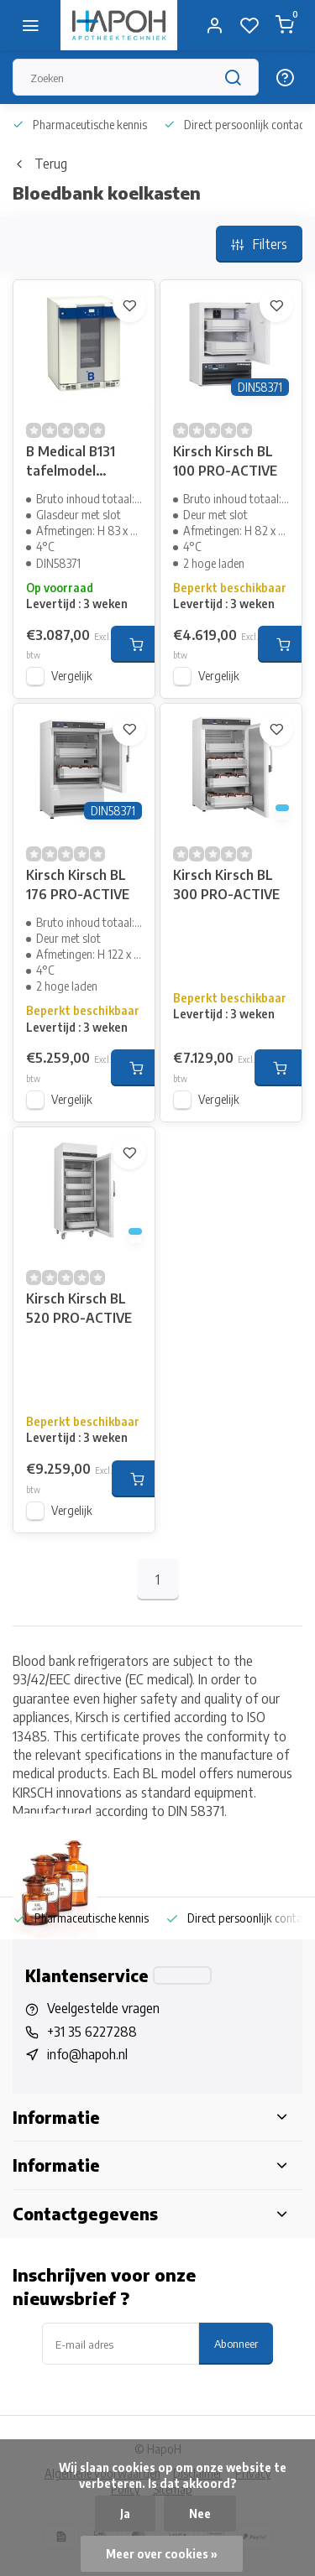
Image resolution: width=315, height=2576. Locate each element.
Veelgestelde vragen (103, 2008)
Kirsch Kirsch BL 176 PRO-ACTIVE (77, 884)
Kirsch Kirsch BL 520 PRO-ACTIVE (79, 1307)
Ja (125, 2513)
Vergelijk (71, 676)
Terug (40, 163)
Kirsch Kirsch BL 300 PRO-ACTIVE (226, 884)
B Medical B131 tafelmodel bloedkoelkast (70, 462)
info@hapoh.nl (87, 2054)
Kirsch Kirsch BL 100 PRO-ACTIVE (225, 460)
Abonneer (236, 2343)
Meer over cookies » (162, 2554)
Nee (200, 2513)
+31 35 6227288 (92, 2031)
